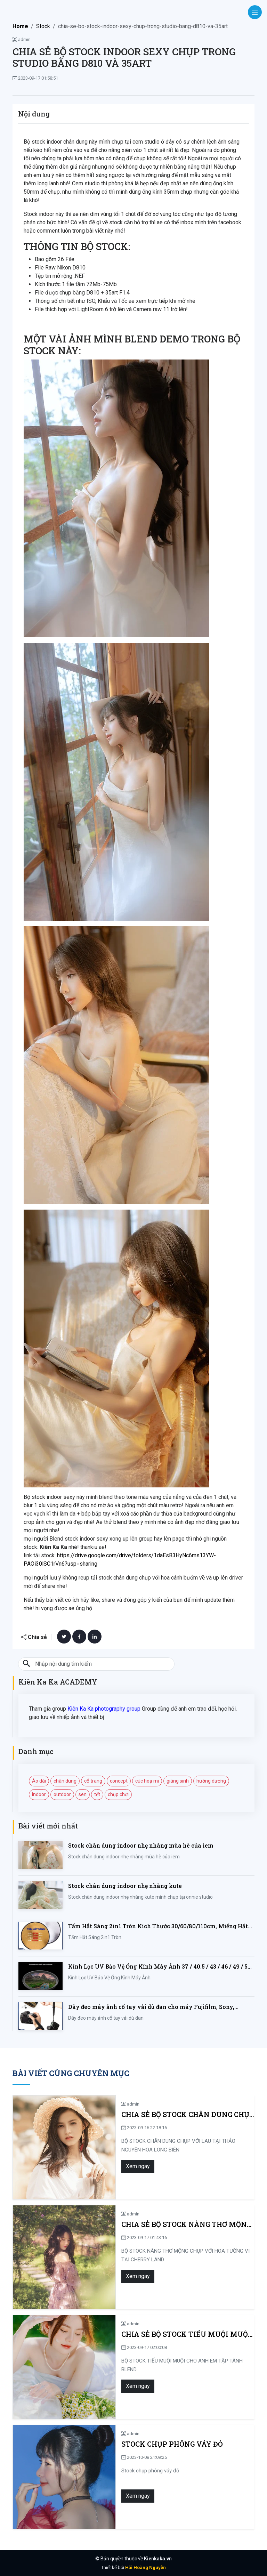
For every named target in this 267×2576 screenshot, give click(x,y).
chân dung (65, 1781)
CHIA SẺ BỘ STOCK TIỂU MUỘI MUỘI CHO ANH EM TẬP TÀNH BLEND (171, 2334)
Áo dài (39, 1781)
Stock (43, 26)
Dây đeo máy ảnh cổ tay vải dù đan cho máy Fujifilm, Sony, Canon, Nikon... (151, 2007)
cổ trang (93, 1781)
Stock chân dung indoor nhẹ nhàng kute (125, 1885)
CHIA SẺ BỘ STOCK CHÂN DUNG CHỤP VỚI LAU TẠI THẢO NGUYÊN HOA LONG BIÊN (171, 2114)
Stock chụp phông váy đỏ (140, 2444)
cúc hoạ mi (147, 1781)
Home (20, 26)
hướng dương (211, 1781)
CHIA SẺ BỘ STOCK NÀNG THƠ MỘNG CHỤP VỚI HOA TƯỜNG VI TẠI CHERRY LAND (165, 2224)
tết (97, 1794)
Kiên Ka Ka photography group (103, 1708)
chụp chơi (118, 1794)
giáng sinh (178, 1781)
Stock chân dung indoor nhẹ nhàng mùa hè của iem (140, 1845)
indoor (39, 1794)
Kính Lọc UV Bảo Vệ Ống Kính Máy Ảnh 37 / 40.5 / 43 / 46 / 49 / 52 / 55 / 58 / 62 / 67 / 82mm (161, 1967)
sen (83, 1794)
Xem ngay (106, 2166)
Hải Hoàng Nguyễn (145, 2567)
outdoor (62, 1794)
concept (119, 1781)
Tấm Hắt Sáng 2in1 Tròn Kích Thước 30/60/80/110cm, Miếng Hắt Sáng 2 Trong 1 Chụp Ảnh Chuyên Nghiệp (158, 1926)
